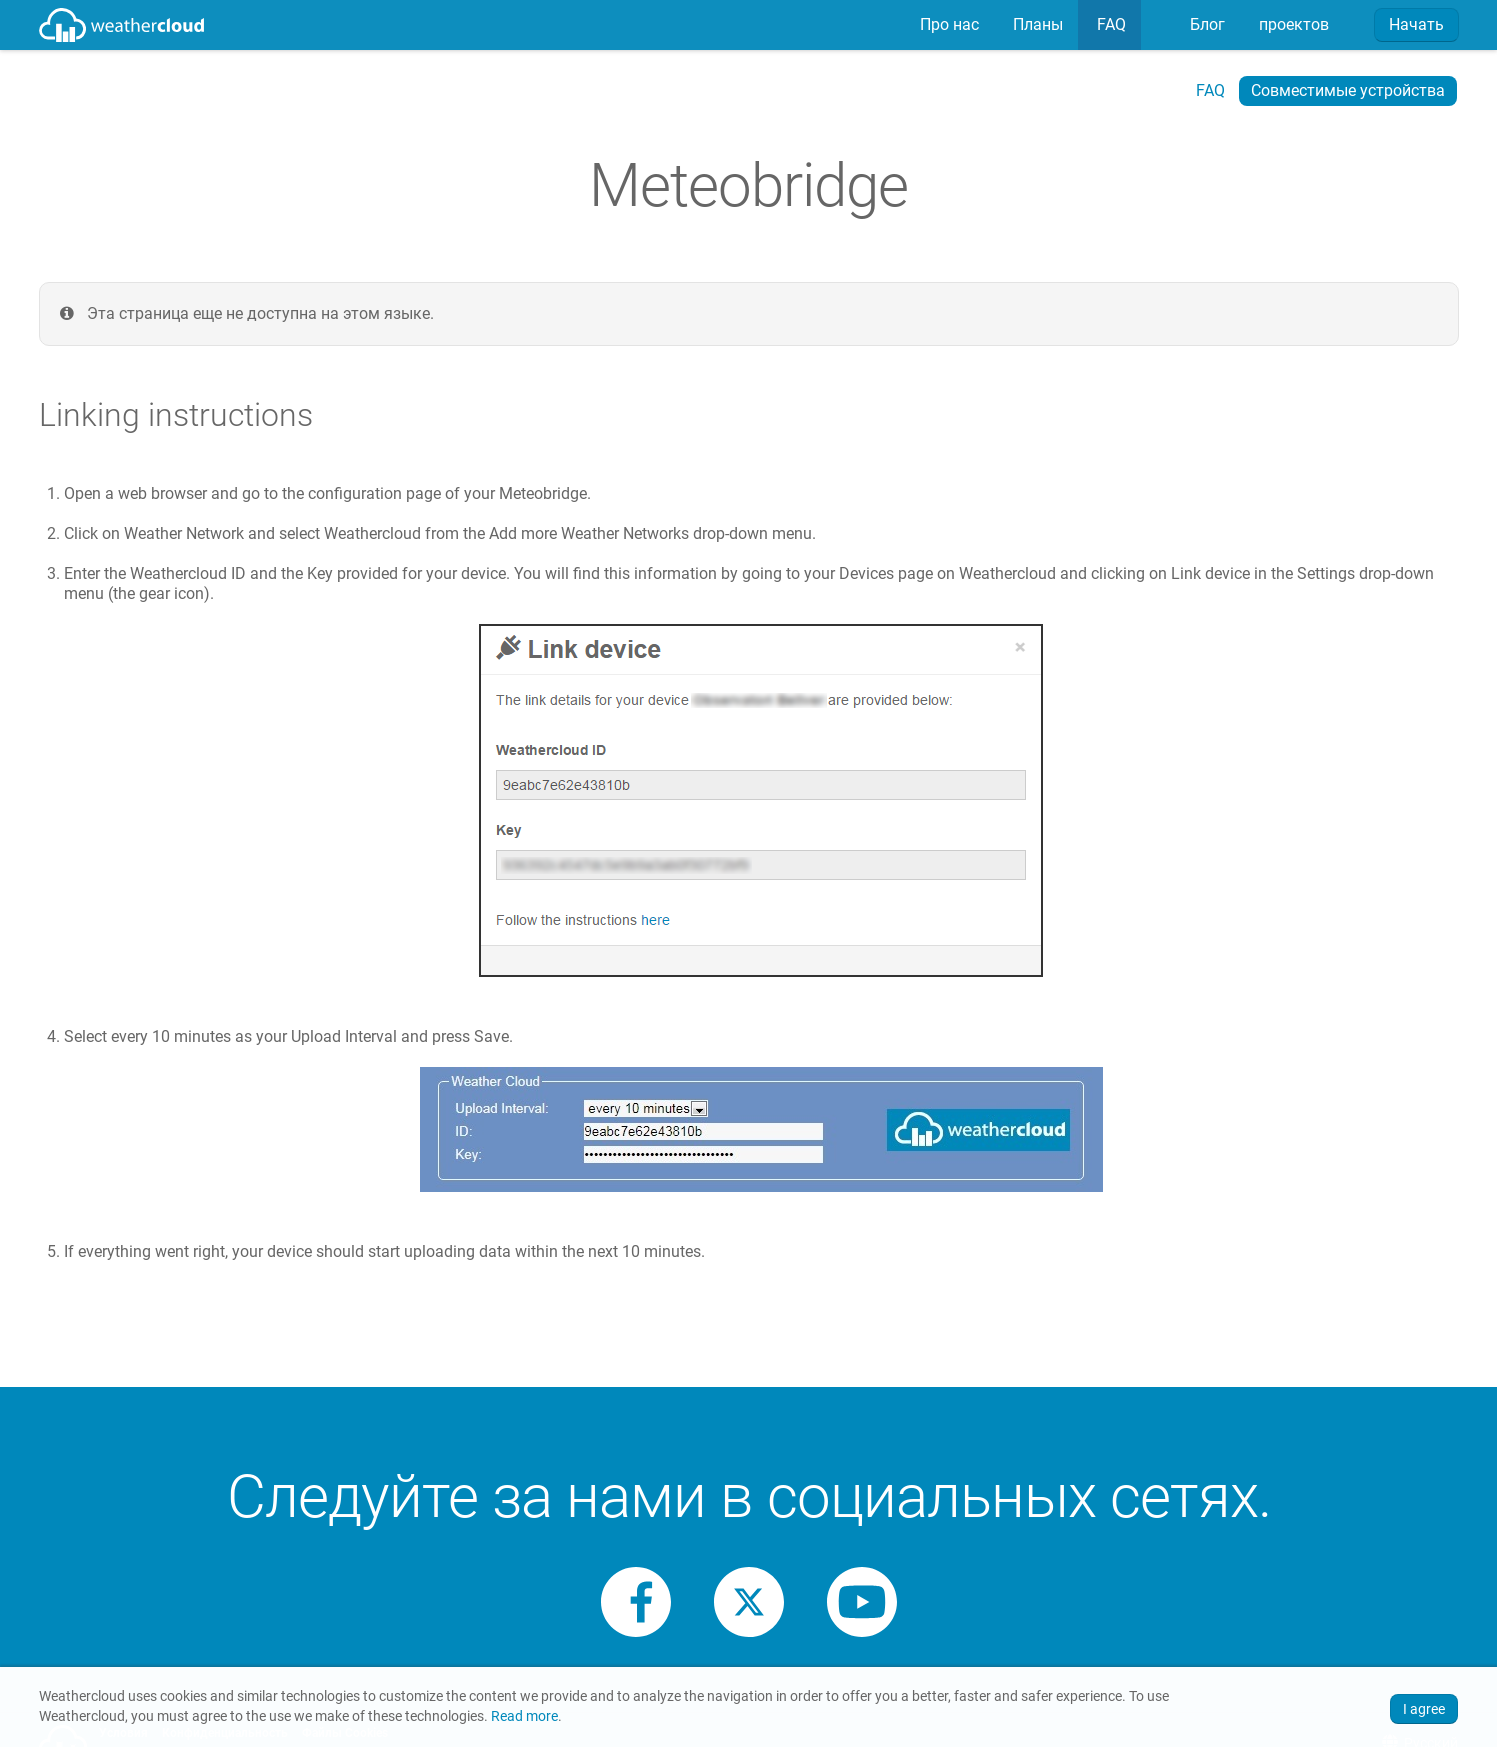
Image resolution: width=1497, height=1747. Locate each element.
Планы (1036, 24)
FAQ (1109, 24)
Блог (1205, 24)
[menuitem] (947, 25)
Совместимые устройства (1348, 90)
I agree (1424, 1709)
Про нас (947, 24)
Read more (524, 1716)
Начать (1416, 24)
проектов (1292, 24)
